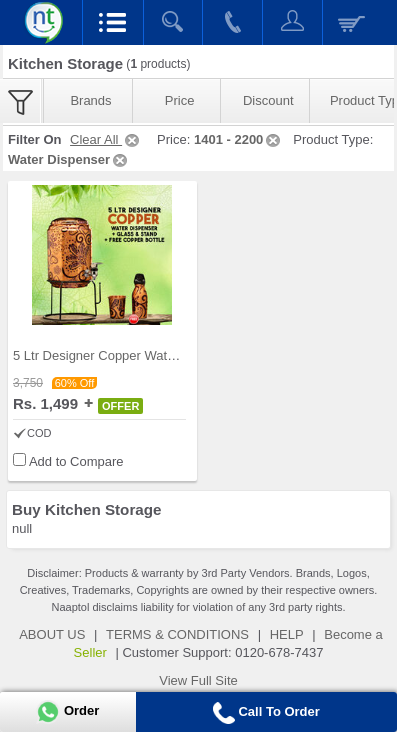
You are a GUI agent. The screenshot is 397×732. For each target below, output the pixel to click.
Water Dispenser (69, 159)
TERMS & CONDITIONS (177, 634)
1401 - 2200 (238, 139)
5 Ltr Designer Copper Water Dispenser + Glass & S (163, 355)
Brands (90, 100)
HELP (287, 634)
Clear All (106, 139)
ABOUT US (52, 634)
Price (180, 100)
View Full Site (198, 680)
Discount (268, 100)
